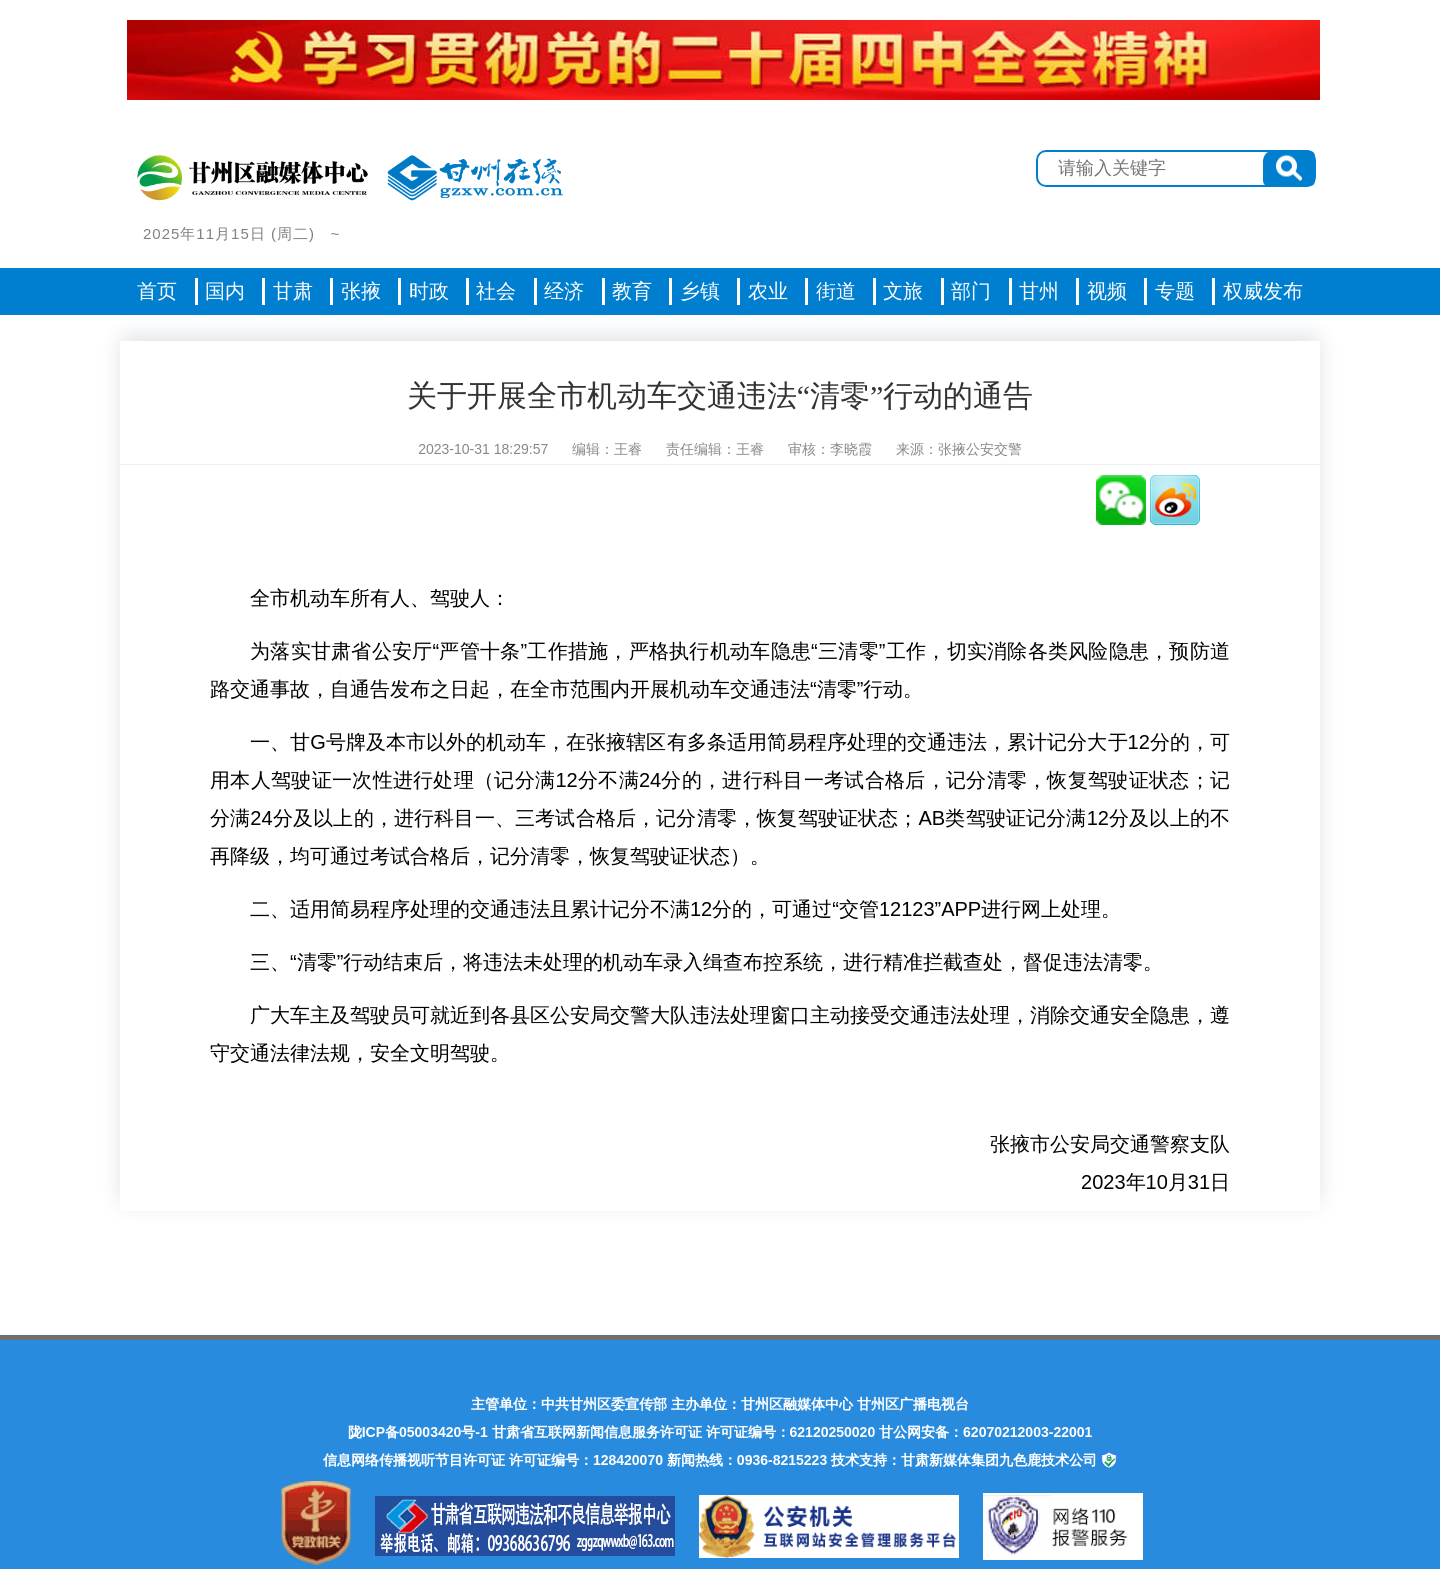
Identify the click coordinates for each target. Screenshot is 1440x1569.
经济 (564, 291)
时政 (429, 291)
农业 (768, 291)
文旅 (903, 291)
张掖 (361, 291)
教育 (632, 291)
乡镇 (700, 291)
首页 (157, 291)
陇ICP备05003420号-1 (418, 1432)
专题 (1175, 291)
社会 (496, 291)
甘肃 (293, 291)
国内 (225, 291)
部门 (971, 291)
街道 (836, 291)
